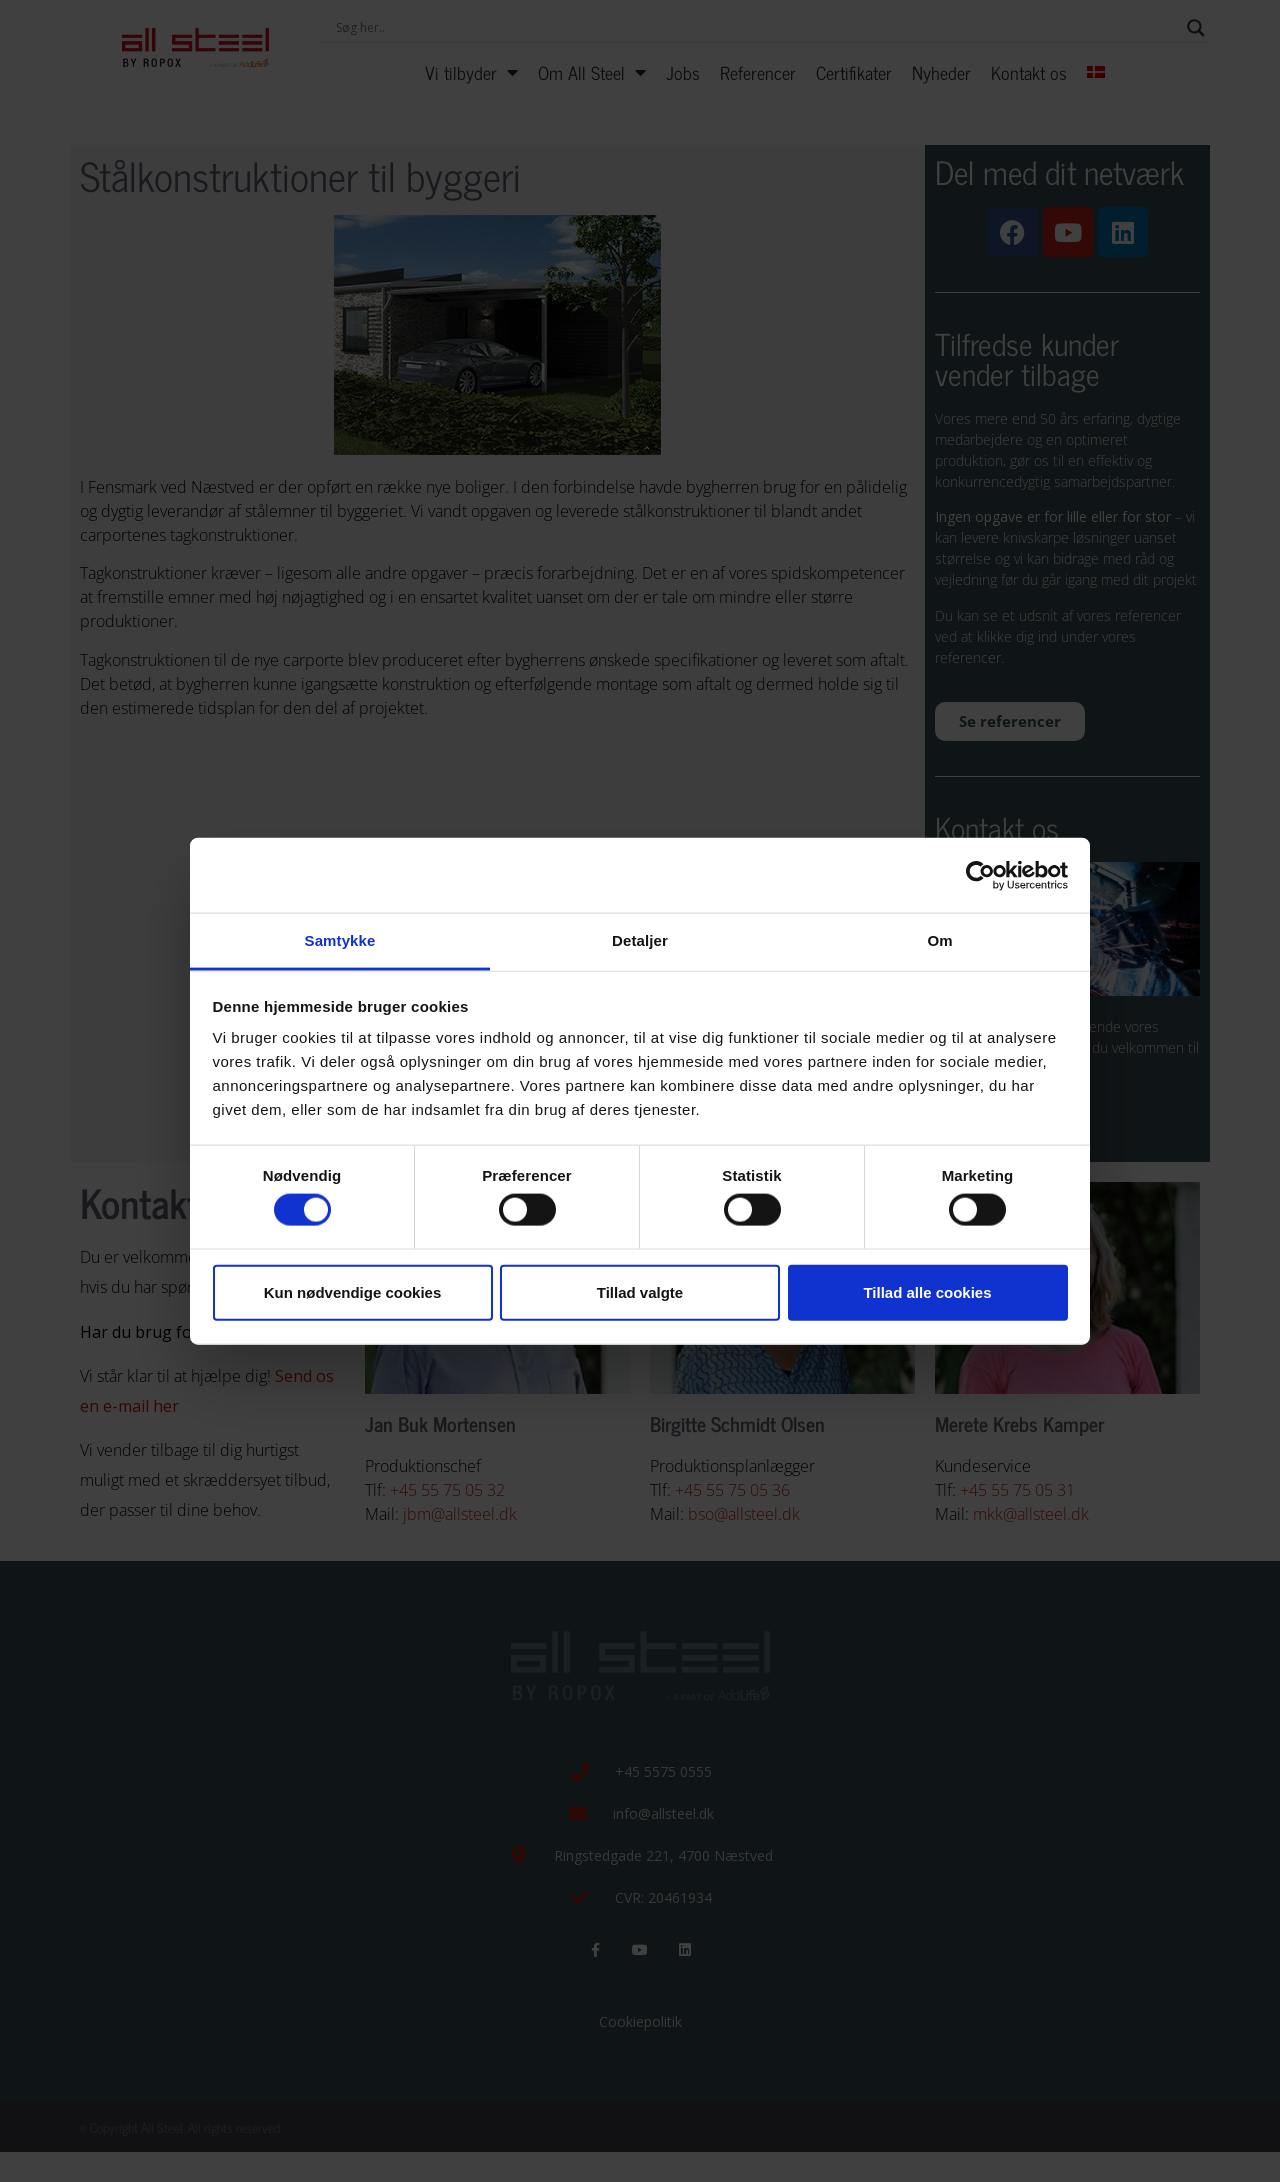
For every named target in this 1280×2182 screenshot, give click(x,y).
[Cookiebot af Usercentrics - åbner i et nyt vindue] (980, 875)
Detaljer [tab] (640, 940)
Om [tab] (939, 940)
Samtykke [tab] (340, 940)
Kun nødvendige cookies (353, 1291)
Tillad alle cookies (927, 1291)
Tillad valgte (640, 1291)
